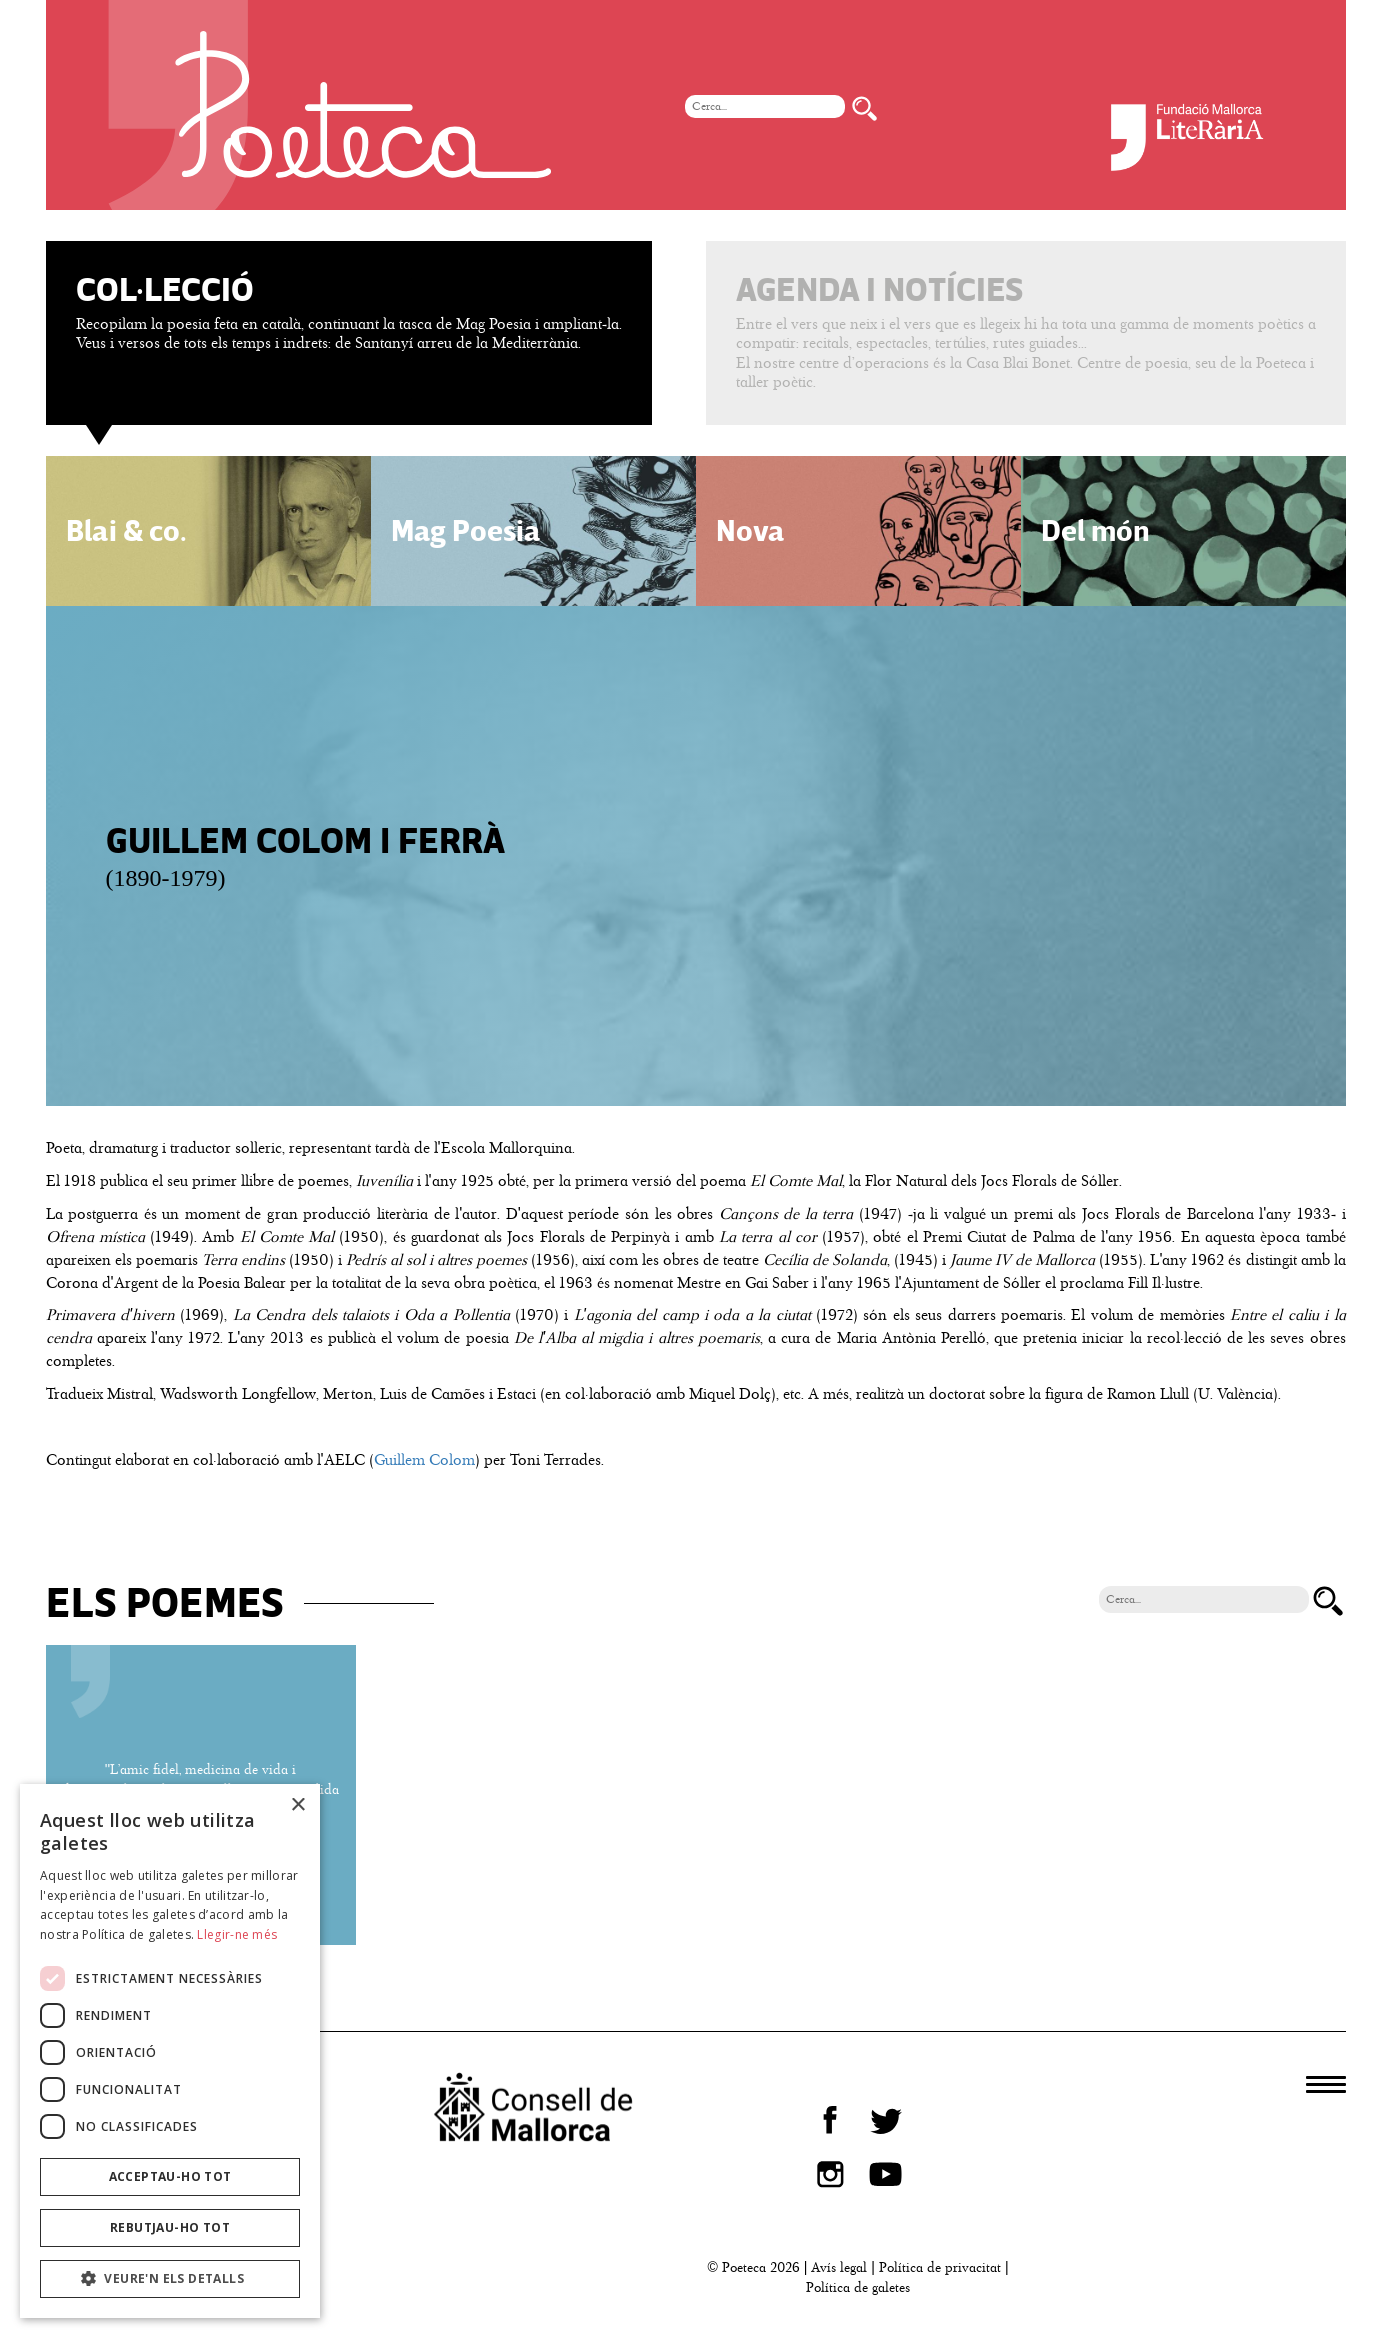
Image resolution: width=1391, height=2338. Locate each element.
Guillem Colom (424, 1460)
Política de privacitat (940, 2267)
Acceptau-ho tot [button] (170, 2176)
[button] (170, 2279)
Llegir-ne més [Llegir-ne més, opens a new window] (237, 1934)
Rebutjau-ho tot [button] (170, 2227)
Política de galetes (858, 2287)
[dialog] (170, 2051)
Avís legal (839, 2267)
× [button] (297, 1805)
